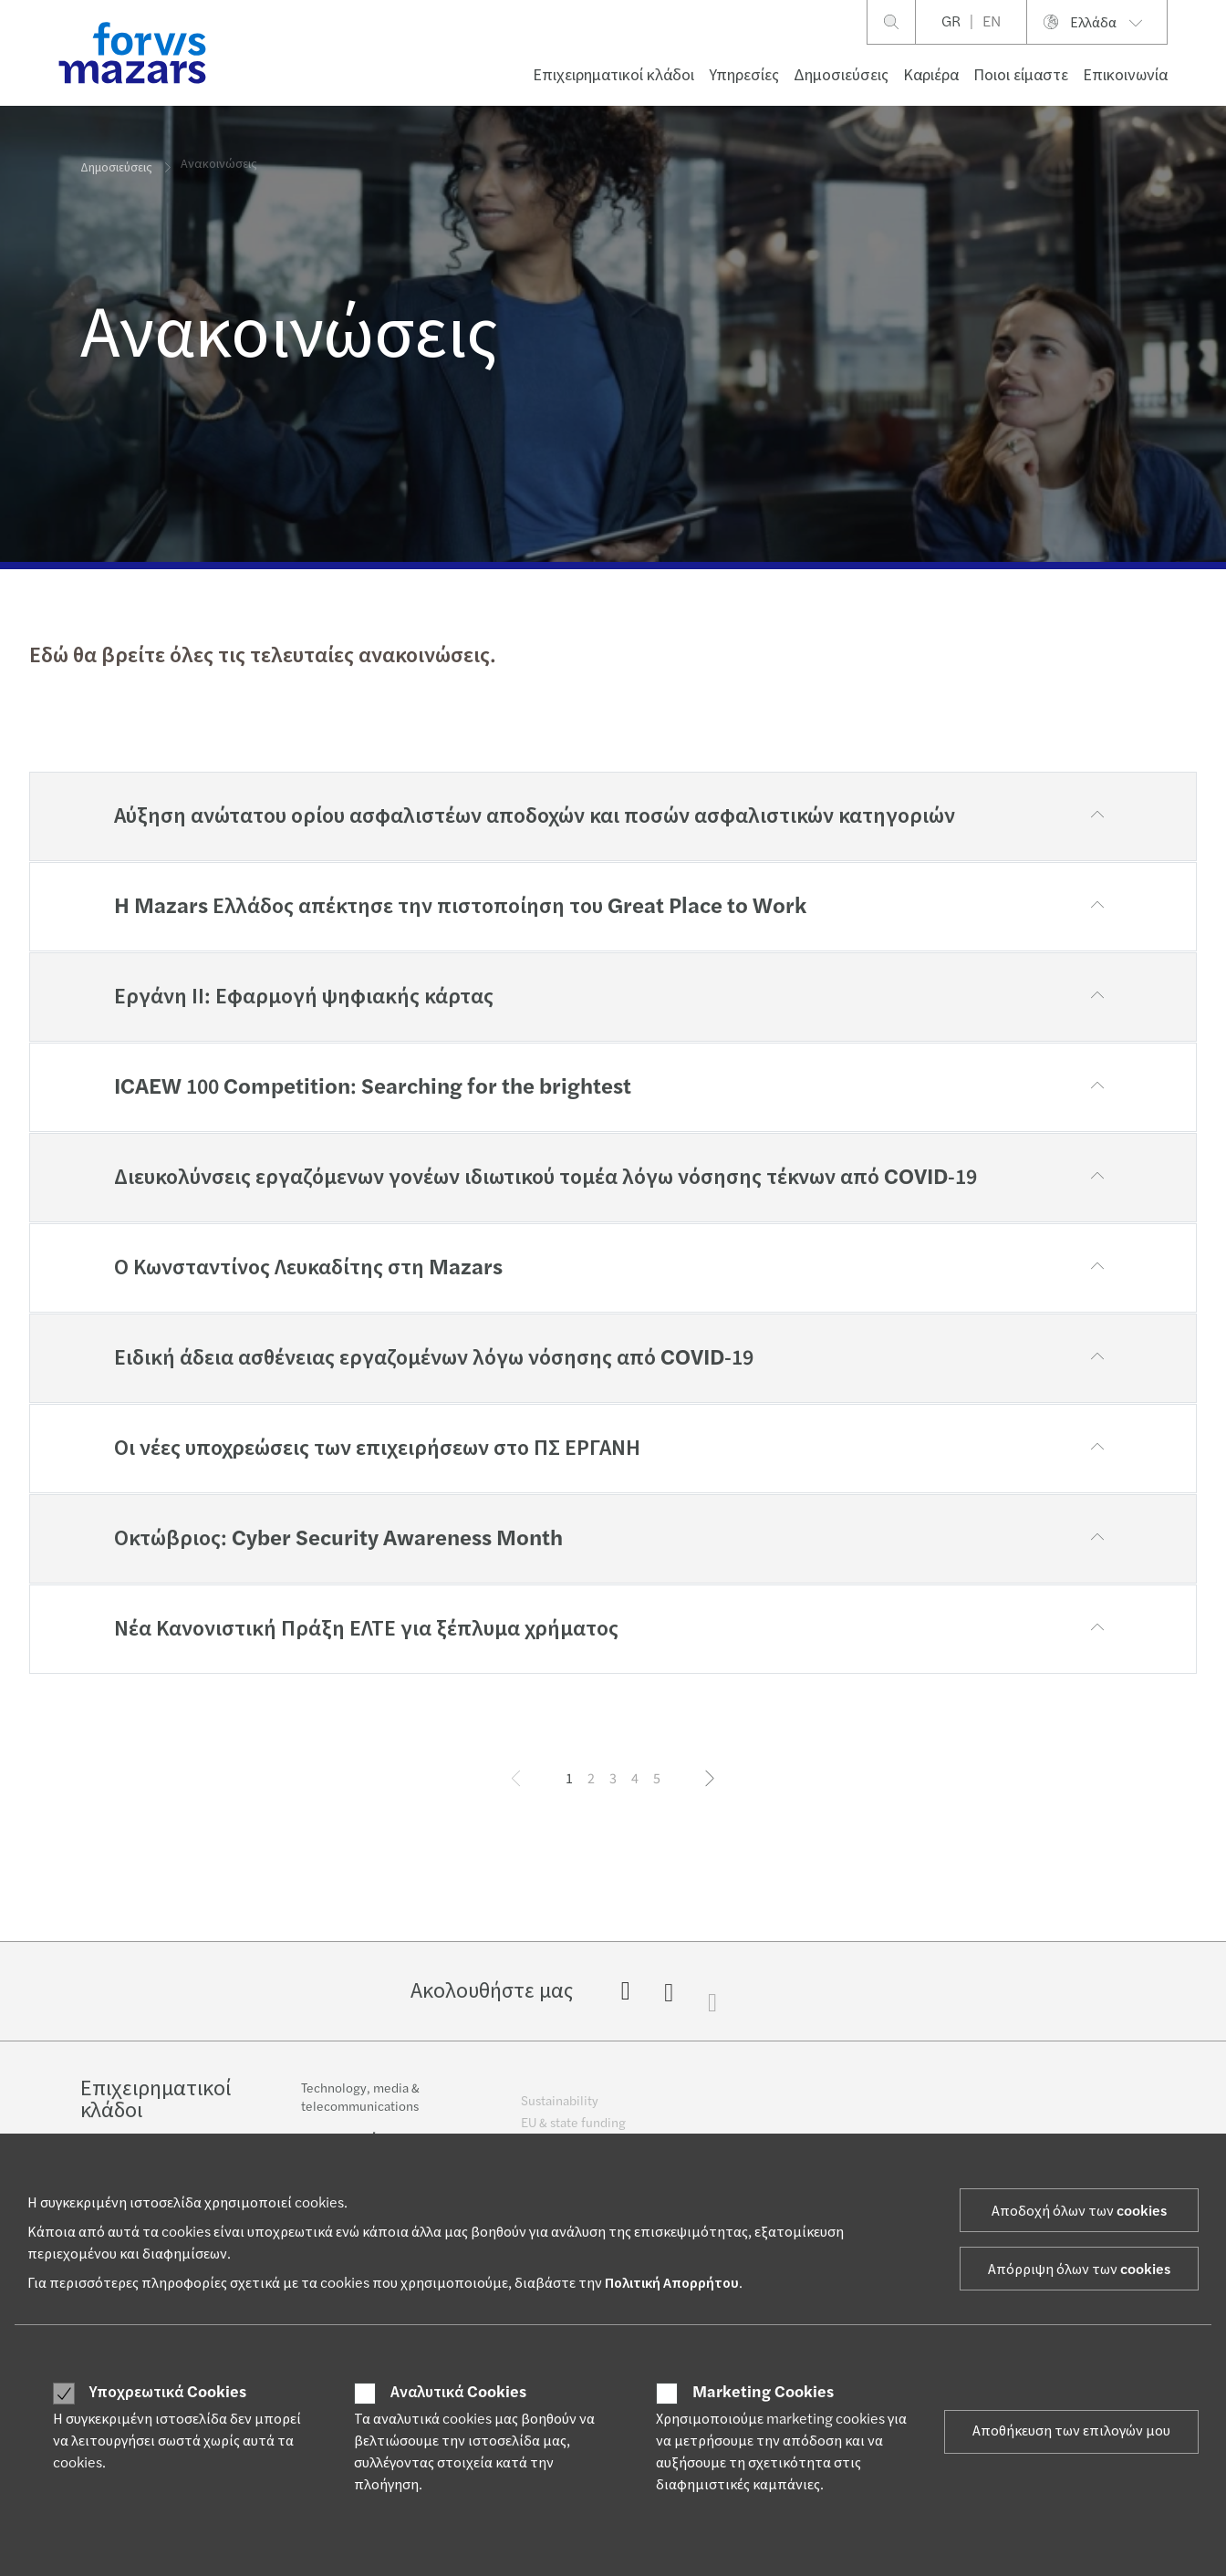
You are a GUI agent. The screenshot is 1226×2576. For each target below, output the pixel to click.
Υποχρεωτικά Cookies (167, 2392)
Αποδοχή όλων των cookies (1079, 2211)
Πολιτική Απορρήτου (672, 2283)
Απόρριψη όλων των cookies (1079, 2269)
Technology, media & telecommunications (360, 2110)
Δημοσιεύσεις (841, 75)
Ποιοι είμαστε (1020, 75)
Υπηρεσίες (744, 75)
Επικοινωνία (1125, 75)
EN (991, 22)
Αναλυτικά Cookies (458, 2392)
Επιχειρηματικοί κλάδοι (613, 75)
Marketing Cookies (763, 2392)
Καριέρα (931, 75)
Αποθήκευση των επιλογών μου (1071, 2431)
